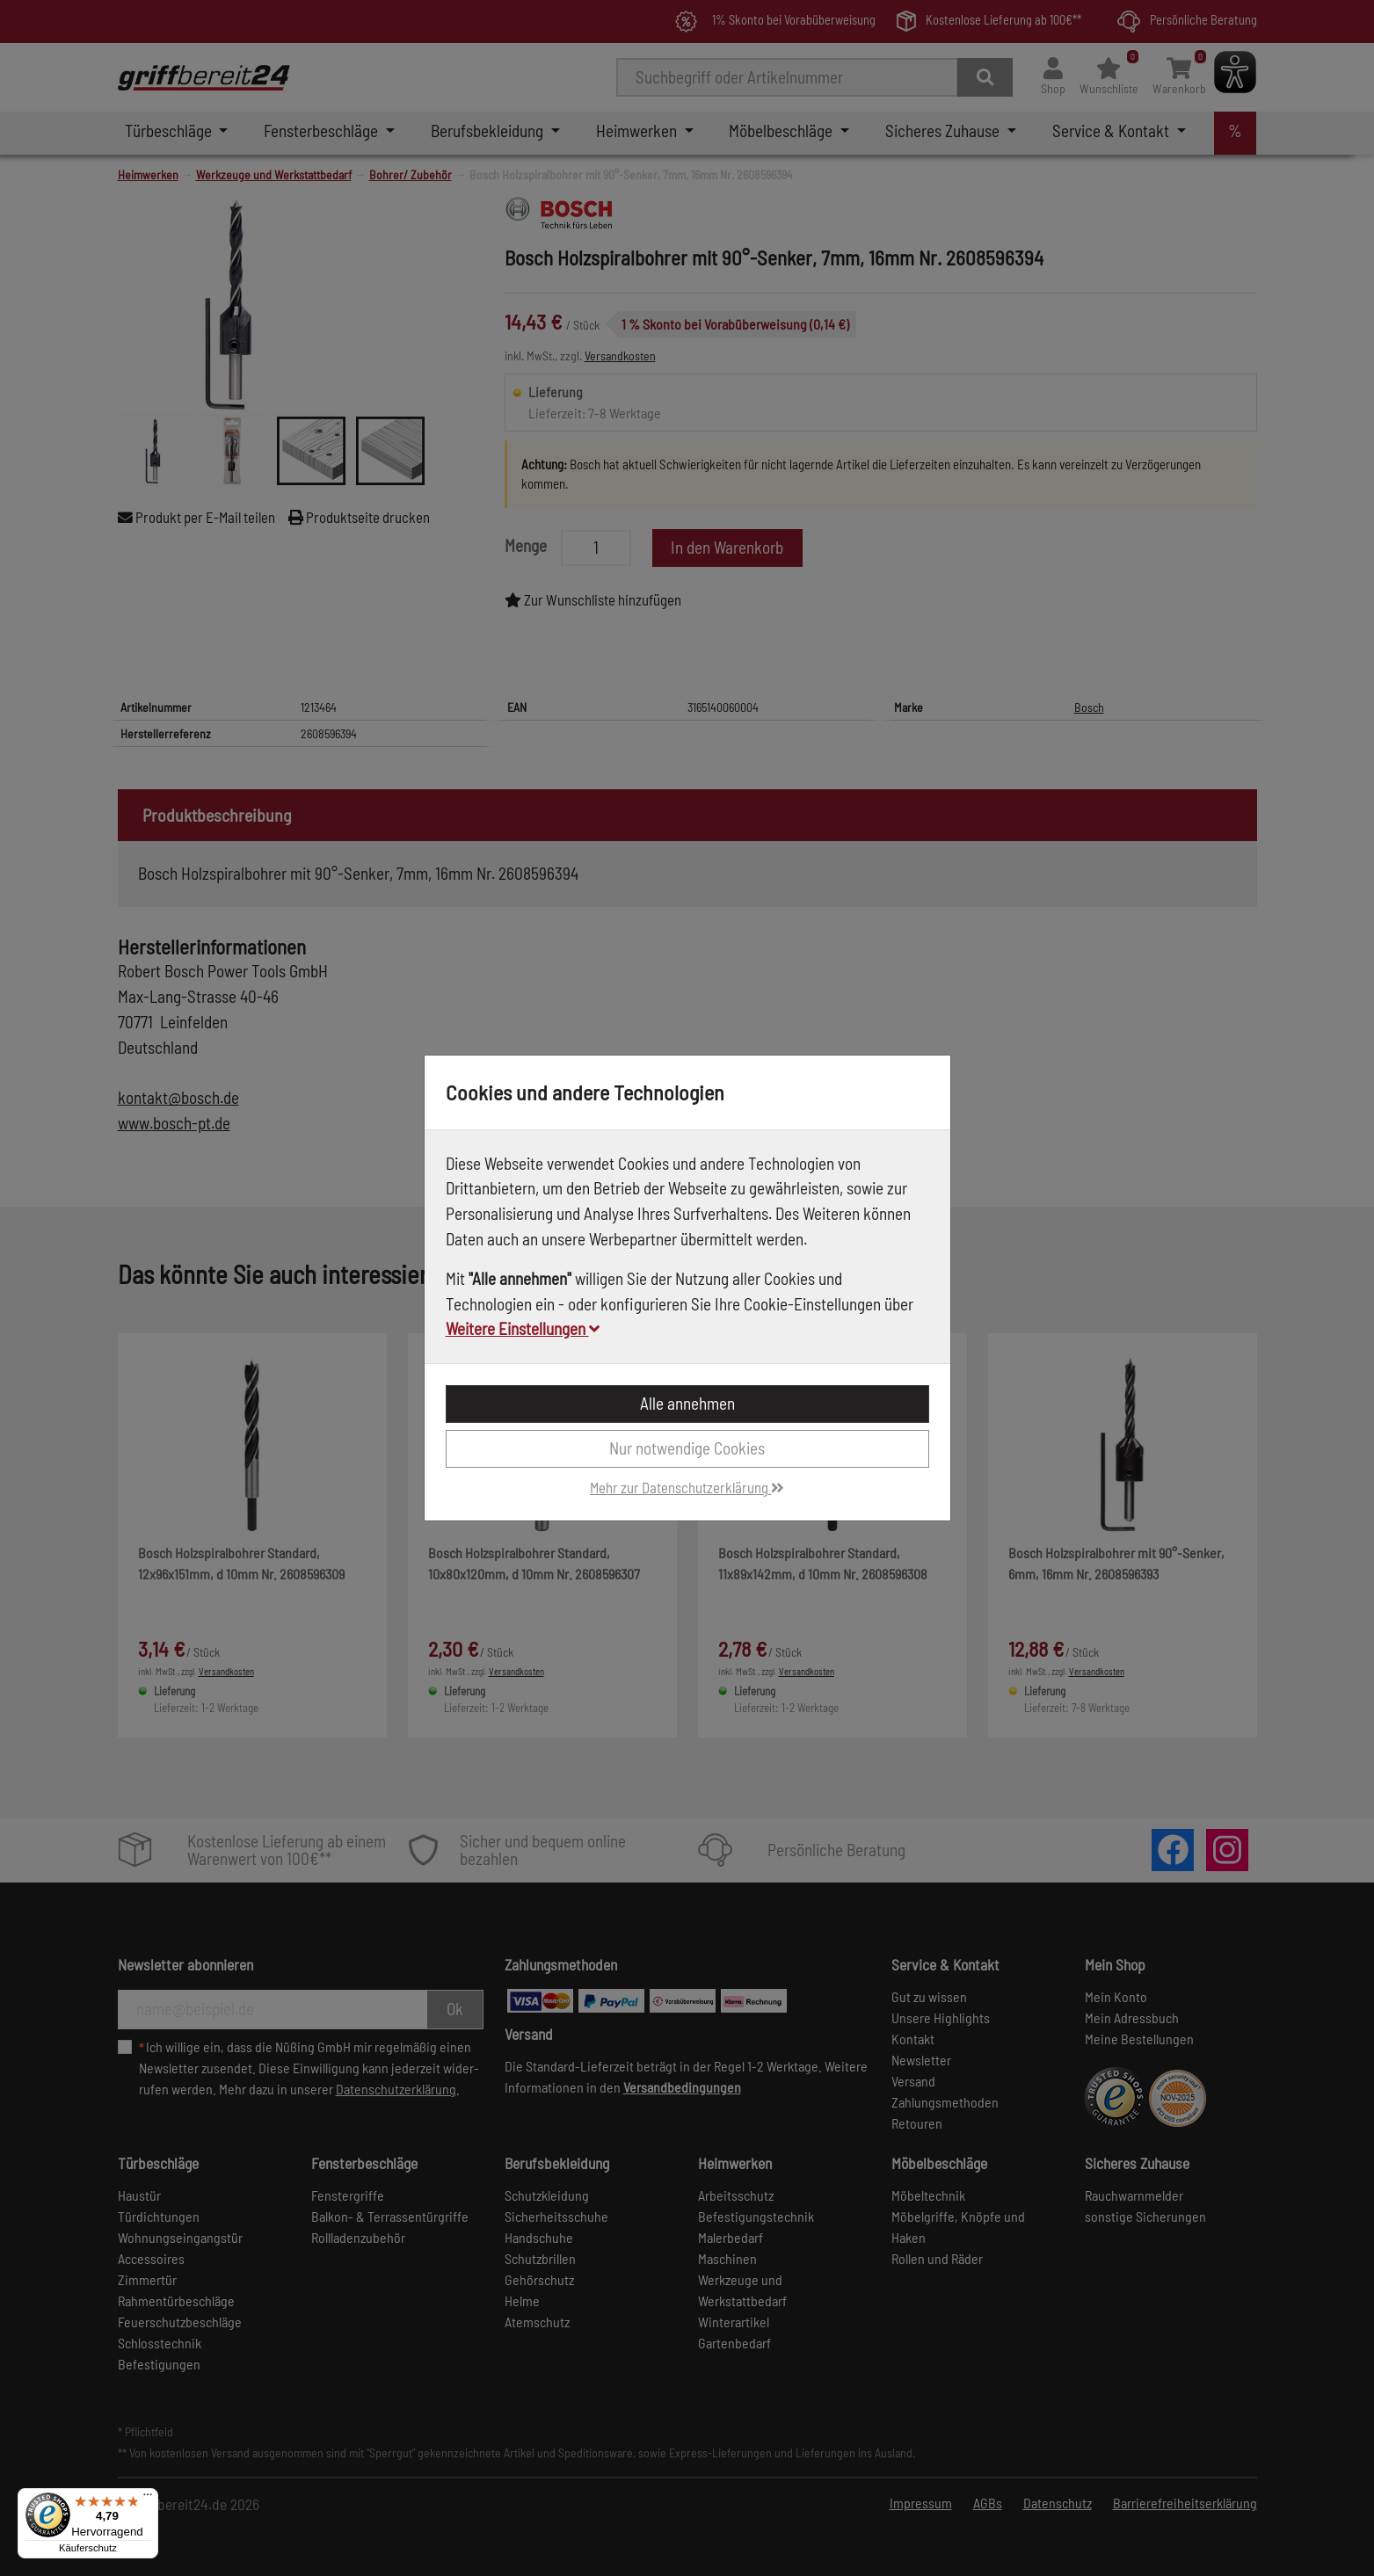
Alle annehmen (687, 1403)
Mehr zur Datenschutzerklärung (687, 1487)
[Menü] (147, 2498)
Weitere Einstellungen (523, 1328)
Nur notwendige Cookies (687, 1448)
